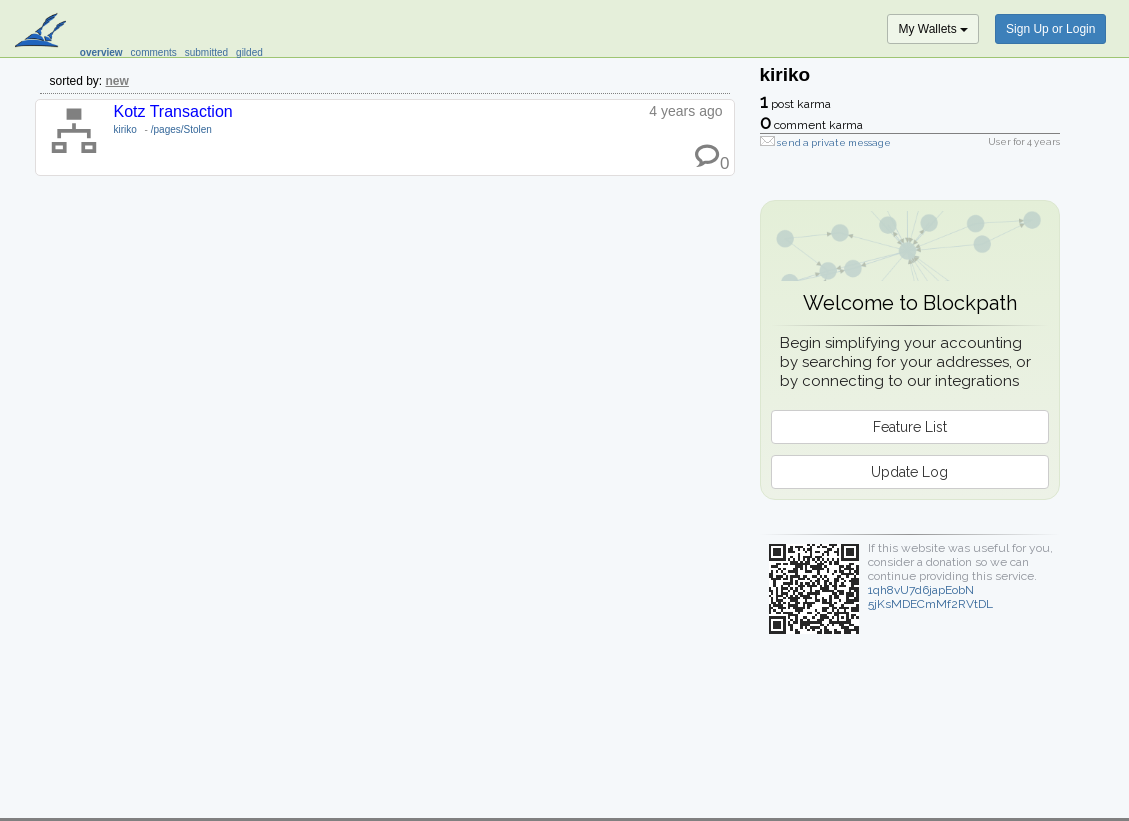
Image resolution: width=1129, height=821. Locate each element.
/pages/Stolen (181, 129)
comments (154, 52)
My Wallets (933, 29)
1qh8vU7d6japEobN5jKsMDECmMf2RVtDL (930, 597)
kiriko (125, 129)
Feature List (910, 427)
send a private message (834, 142)
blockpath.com (42, 32)
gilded (249, 52)
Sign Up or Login (1050, 29)
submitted (206, 52)
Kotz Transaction (173, 111)
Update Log (909, 472)
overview (101, 52)
